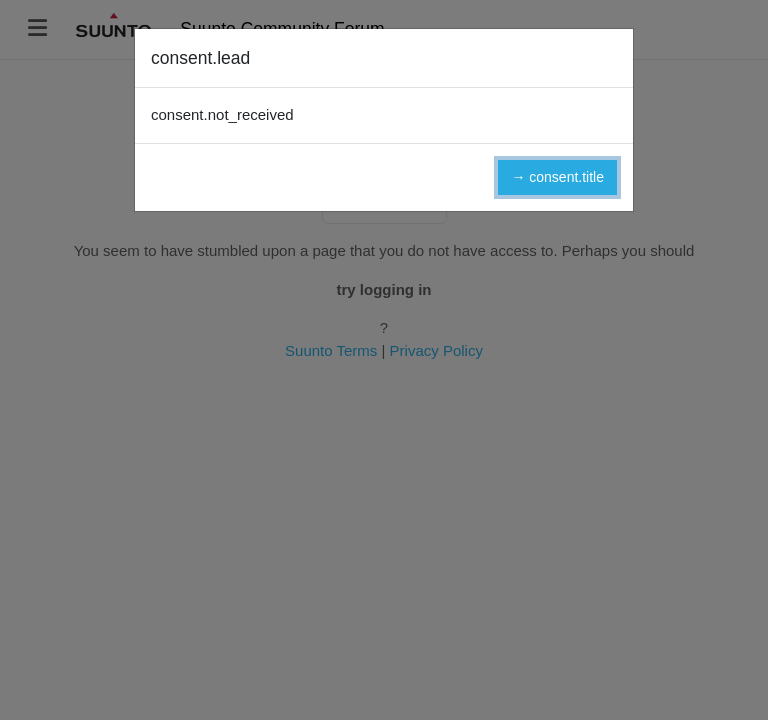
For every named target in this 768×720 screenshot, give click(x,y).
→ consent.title (557, 177)
